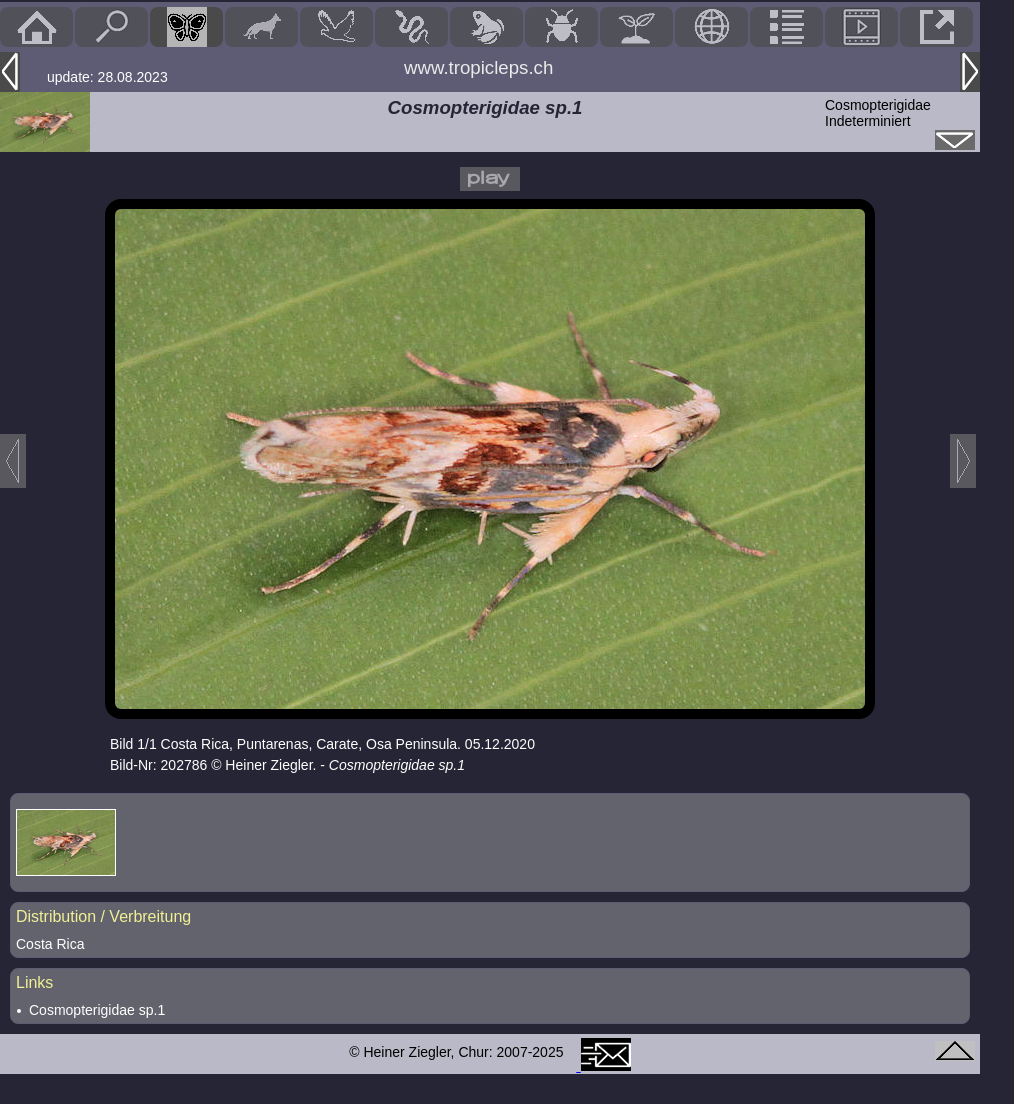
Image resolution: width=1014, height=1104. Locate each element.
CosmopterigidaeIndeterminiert (878, 113)
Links (34, 982)
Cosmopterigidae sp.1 (97, 1010)
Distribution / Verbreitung (103, 916)
